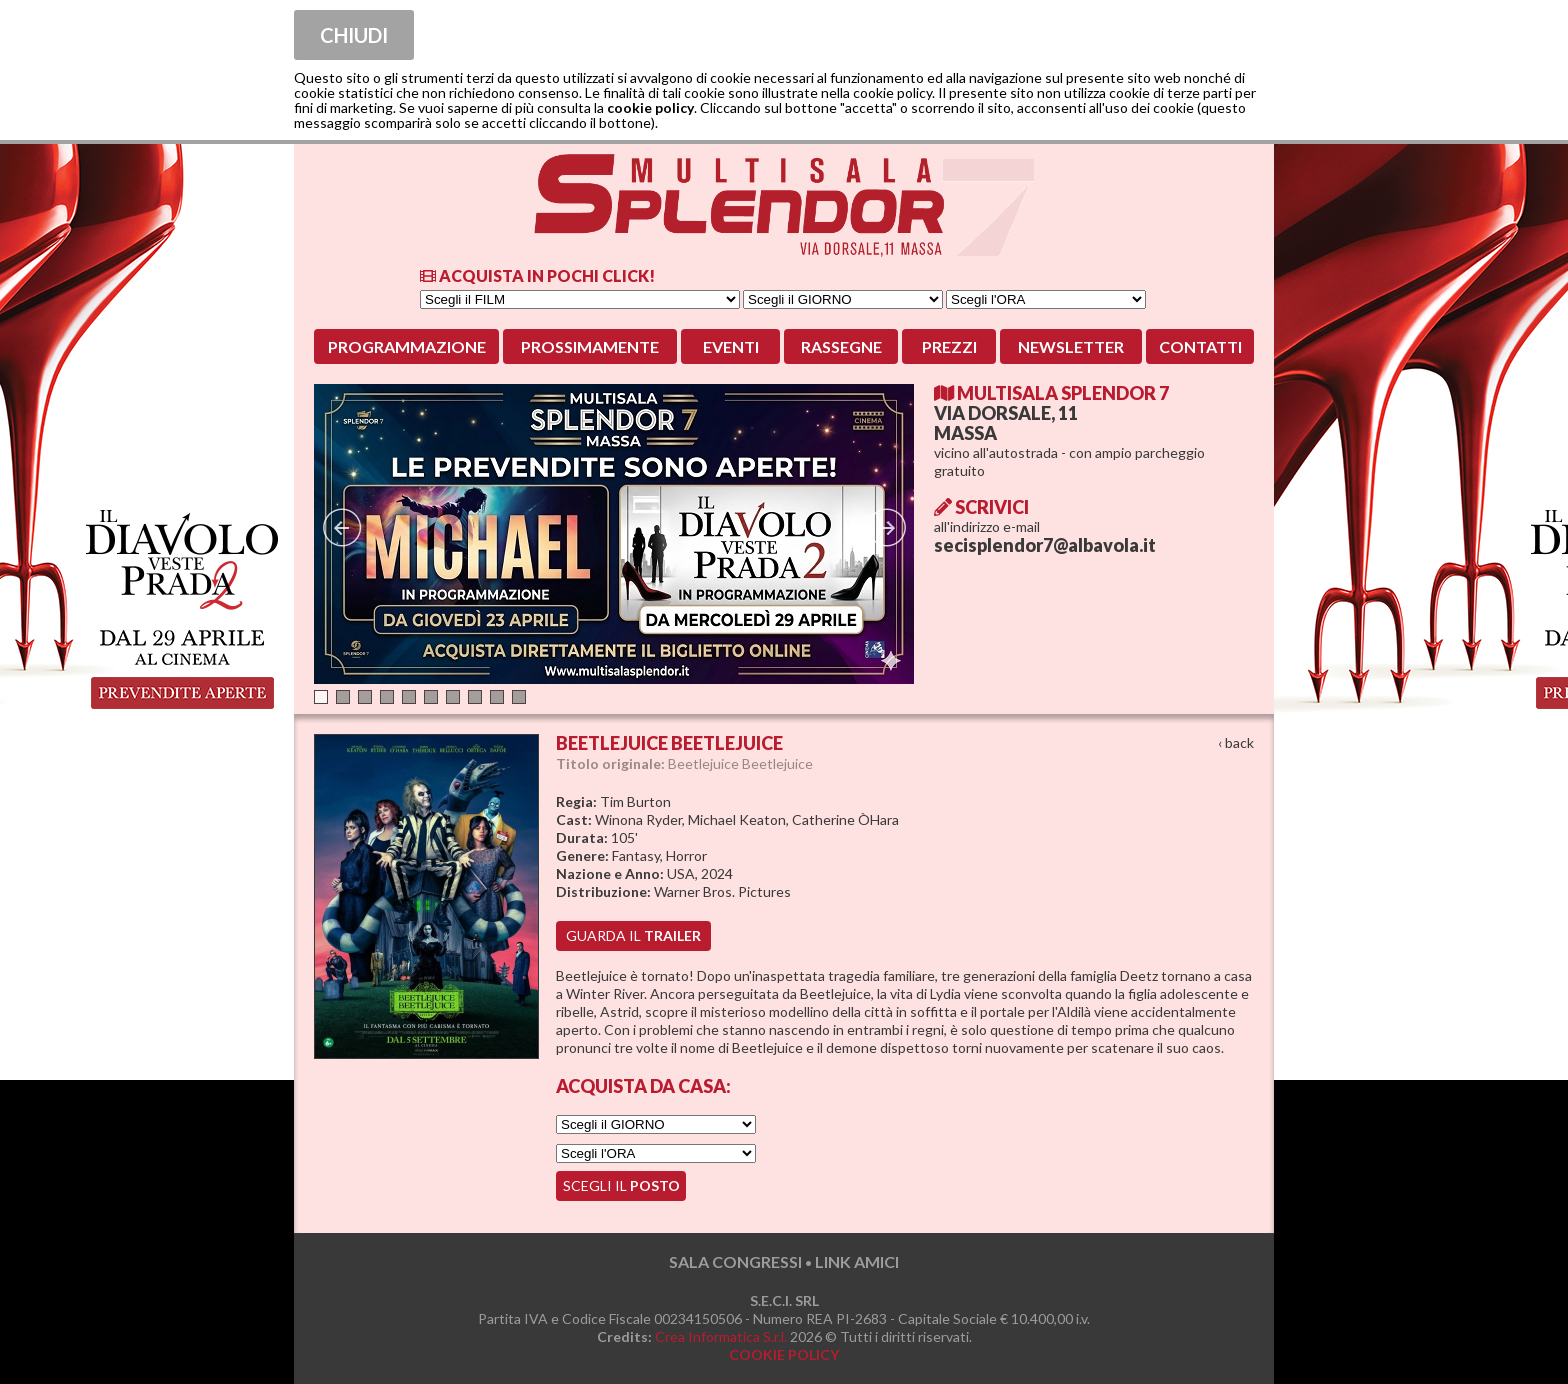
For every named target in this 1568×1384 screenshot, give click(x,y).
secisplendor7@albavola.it (1045, 545)
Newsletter (1071, 346)
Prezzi (949, 346)
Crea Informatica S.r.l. (721, 1336)
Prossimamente (590, 346)
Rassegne (841, 346)
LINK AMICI (857, 1261)
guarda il (633, 935)
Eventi (731, 346)
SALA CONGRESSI (735, 1261)
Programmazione (407, 346)
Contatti (1200, 346)
